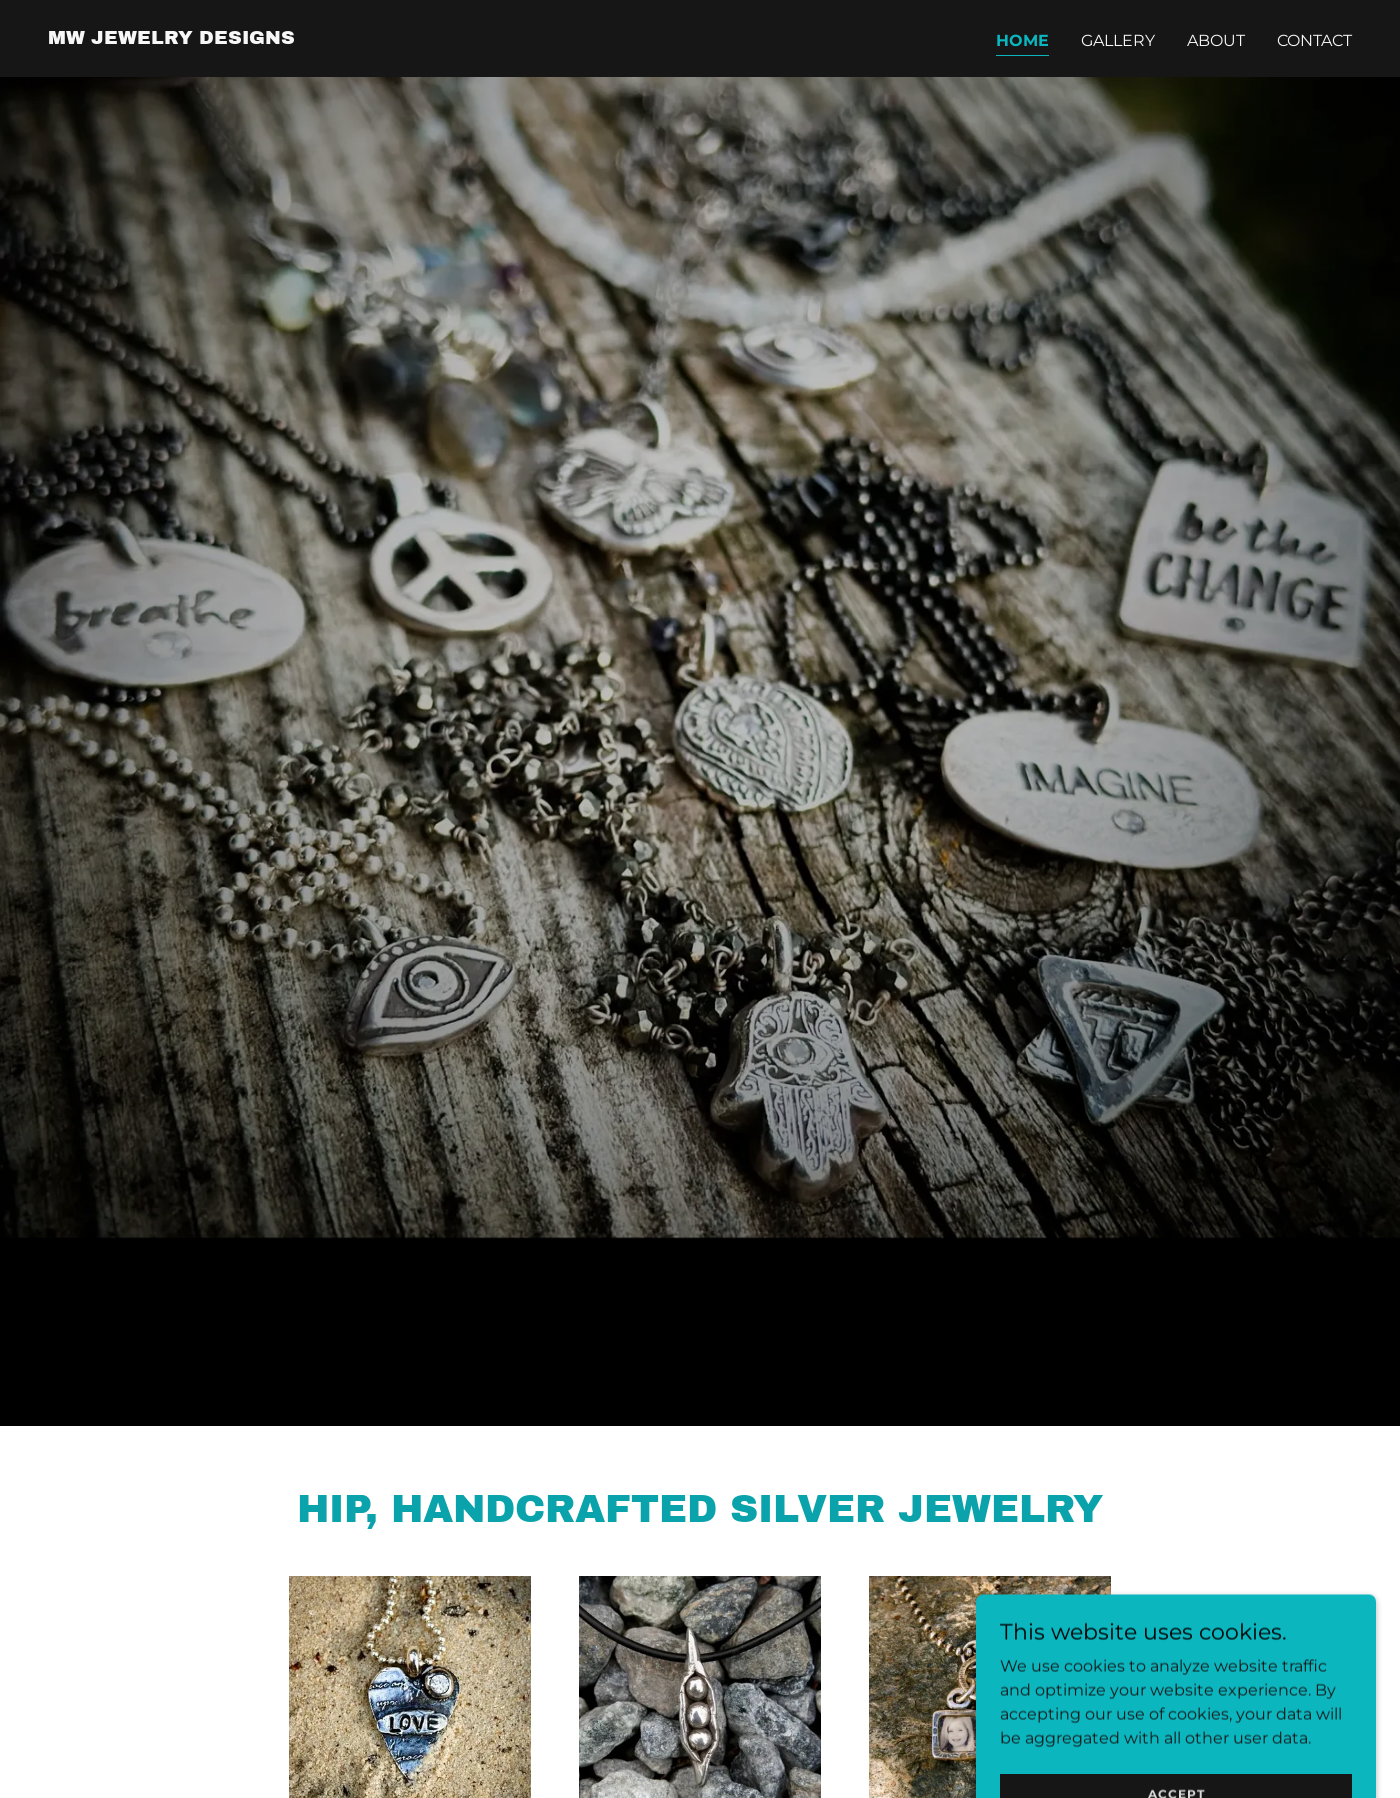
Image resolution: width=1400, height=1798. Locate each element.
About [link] (1216, 40)
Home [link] (1022, 40)
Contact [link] (1314, 40)
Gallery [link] (1118, 40)
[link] (171, 38)
